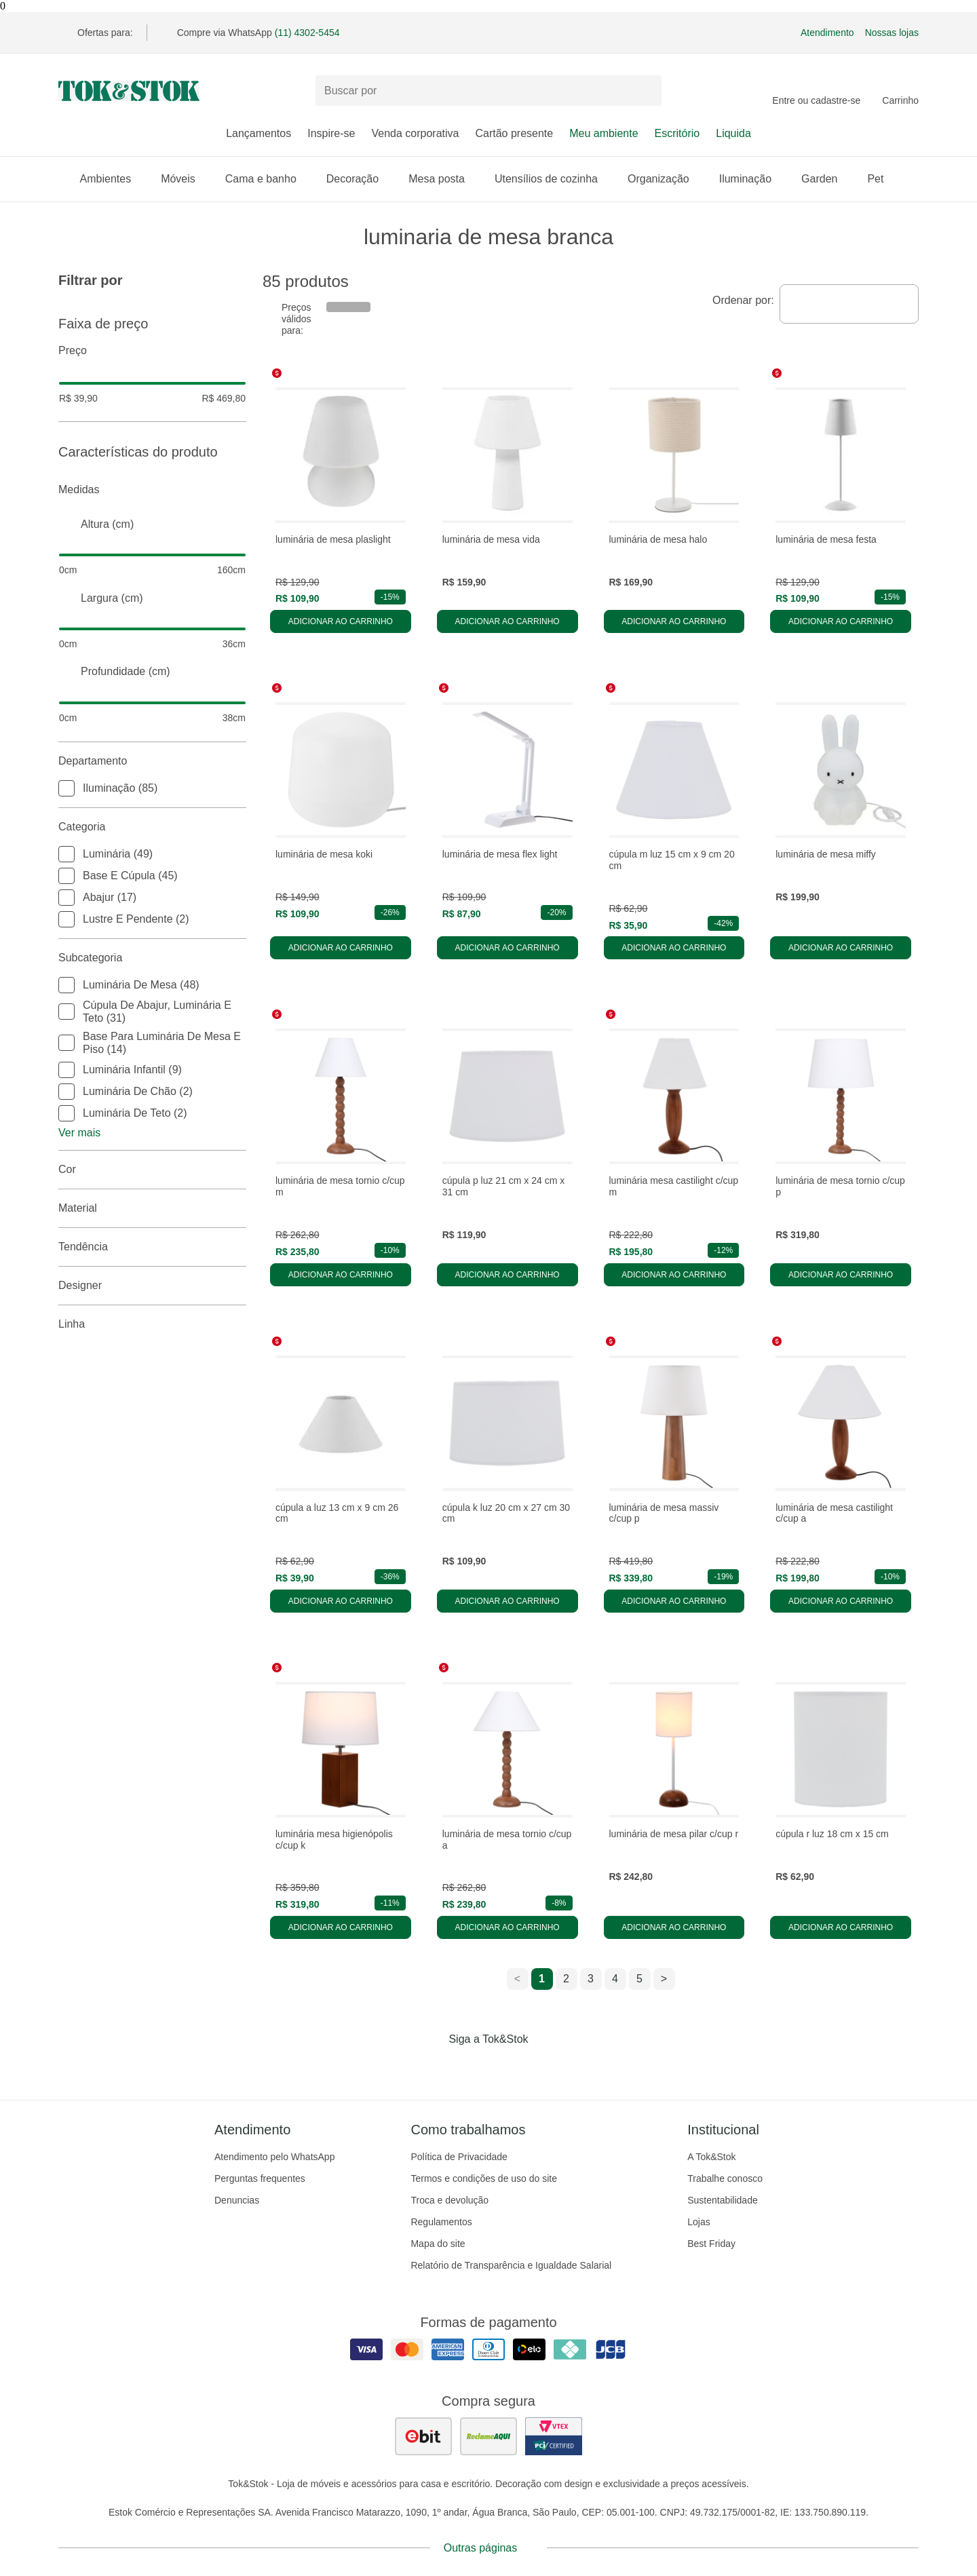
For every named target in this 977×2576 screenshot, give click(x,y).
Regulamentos (441, 2221)
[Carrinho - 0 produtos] (900, 91)
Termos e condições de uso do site (483, 2178)
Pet (882, 179)
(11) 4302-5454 (307, 32)
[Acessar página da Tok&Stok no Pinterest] (507, 2067)
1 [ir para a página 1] (542, 1978)
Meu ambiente (603, 133)
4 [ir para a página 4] (615, 1978)
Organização (665, 179)
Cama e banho (267, 179)
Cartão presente (514, 133)
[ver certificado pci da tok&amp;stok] (553, 2436)
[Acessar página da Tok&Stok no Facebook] (431, 2067)
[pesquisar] (645, 91)
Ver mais (79, 1132)
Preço (152, 351)
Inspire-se (331, 133)
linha (152, 1324)
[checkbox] (66, 788)
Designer (152, 1285)
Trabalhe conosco (725, 2178)
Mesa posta (443, 179)
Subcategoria (152, 958)
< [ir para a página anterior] (517, 1978)
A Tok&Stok (711, 2156)
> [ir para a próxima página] (664, 1978)
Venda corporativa (415, 133)
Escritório (677, 133)
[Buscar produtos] (488, 90)
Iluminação (752, 179)
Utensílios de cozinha (553, 179)
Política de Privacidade (458, 2156)
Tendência (152, 1247)
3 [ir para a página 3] (591, 1978)
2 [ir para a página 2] (566, 1978)
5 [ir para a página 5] (639, 1978)
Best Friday (711, 2243)
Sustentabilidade (722, 2200)
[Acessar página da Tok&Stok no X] (545, 2067)
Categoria (152, 827)
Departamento (152, 761)
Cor (152, 1169)
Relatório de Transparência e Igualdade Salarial (510, 2265)
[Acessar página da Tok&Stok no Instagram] (469, 2067)
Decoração (359, 179)
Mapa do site (437, 2243)
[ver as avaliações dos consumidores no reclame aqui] (488, 2436)
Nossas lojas (892, 32)
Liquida (733, 133)
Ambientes (112, 179)
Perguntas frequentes (259, 2178)
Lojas (698, 2221)
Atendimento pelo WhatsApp (274, 2156)
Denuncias (236, 2200)
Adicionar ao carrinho (340, 621)
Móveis (185, 179)
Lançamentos (258, 133)
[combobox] (849, 304)
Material (152, 1208)
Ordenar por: (743, 300)
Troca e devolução (449, 2200)
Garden (826, 179)
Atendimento (827, 32)
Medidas (152, 490)
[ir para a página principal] (128, 91)
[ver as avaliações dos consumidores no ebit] (423, 2436)
